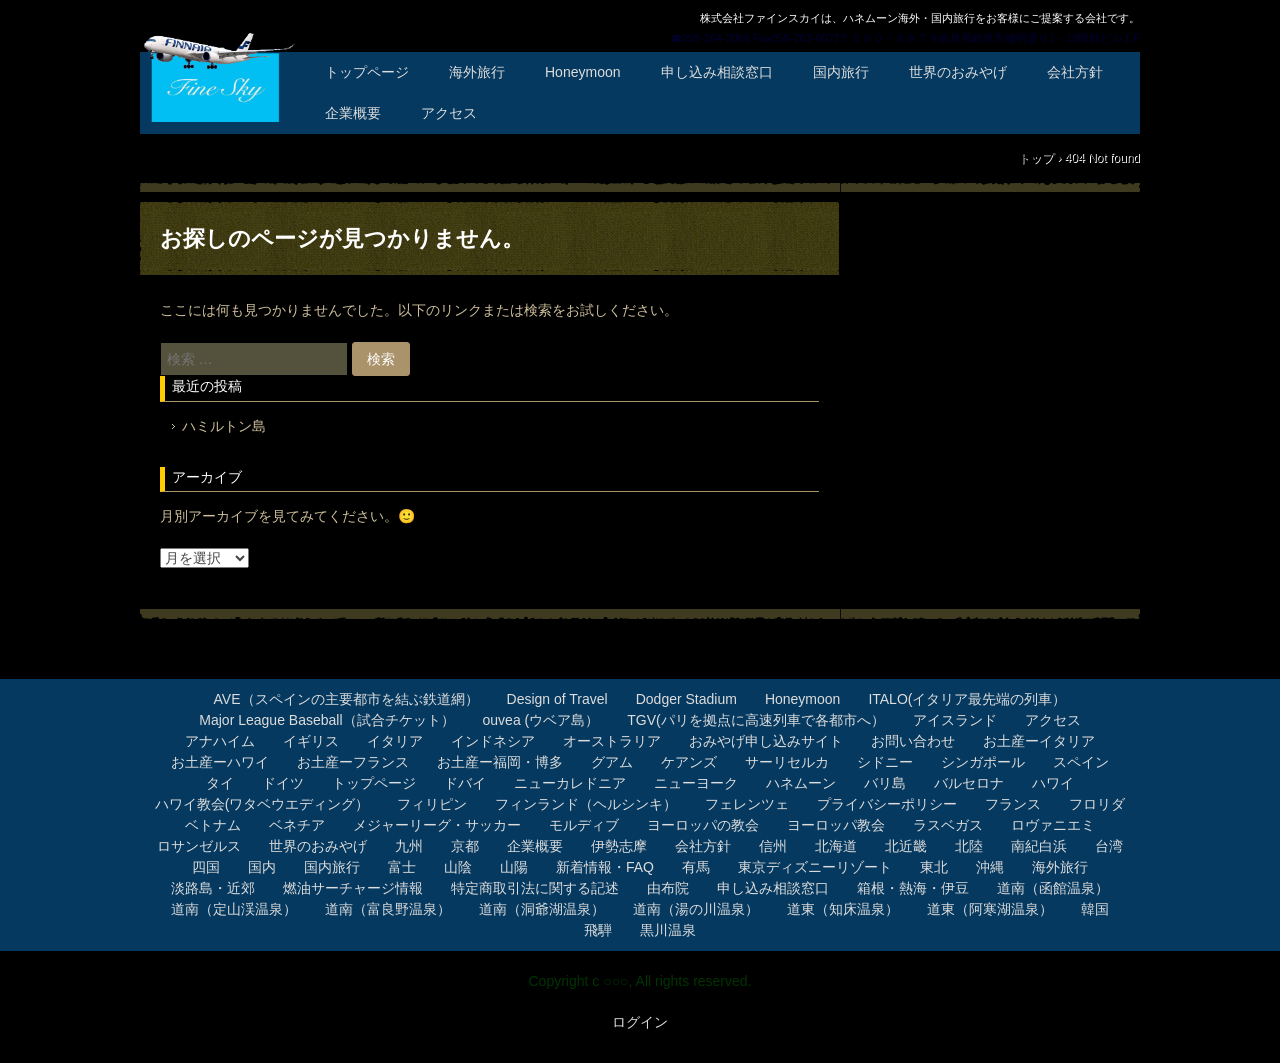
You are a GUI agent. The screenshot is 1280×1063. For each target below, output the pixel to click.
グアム (612, 762)
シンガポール (983, 762)
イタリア (395, 741)
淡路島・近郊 (213, 888)
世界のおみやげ (958, 72)
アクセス (449, 113)
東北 (934, 867)
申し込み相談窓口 (717, 72)
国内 (262, 867)
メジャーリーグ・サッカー (437, 825)
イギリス (311, 741)
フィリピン (432, 804)
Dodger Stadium (686, 699)
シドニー (885, 762)
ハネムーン (801, 783)
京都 (465, 846)
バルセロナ (969, 783)
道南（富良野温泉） (388, 909)
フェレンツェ (747, 804)
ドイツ (283, 783)
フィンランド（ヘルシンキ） (586, 804)
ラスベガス (948, 825)
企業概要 (353, 113)
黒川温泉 (668, 930)
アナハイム (220, 741)
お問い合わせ (913, 741)
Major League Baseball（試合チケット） (326, 720)
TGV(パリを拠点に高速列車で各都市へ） (755, 720)
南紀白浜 (1039, 846)
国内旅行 (841, 72)
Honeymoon (583, 72)
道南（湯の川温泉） (696, 909)
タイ (220, 783)
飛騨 (598, 930)
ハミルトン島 (224, 426)
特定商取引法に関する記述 (535, 888)
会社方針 (1075, 72)
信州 (773, 846)
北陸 (969, 846)
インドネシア (493, 741)
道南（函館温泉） (1053, 888)
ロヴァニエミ (1053, 825)
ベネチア (297, 825)
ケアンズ (689, 762)
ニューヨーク (696, 783)
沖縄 (990, 867)
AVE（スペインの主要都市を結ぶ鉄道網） (346, 699)
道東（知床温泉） (843, 909)
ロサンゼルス (199, 846)
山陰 (458, 867)
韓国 (1095, 909)
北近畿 (906, 846)
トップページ (367, 72)
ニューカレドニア (570, 783)
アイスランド (955, 720)
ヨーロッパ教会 (836, 825)
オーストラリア (612, 741)
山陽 (514, 867)
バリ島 (885, 783)
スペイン (1081, 762)
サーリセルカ (787, 762)
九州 (409, 846)
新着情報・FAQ (605, 867)
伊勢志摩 (619, 846)
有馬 (696, 867)
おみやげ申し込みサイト (766, 741)
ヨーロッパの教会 (703, 825)
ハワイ (1053, 783)
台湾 (1109, 846)
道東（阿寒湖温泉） (990, 909)
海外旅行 (477, 72)
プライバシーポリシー (887, 804)
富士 (402, 867)
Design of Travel (557, 699)
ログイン (640, 1022)
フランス (1013, 804)
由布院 (668, 888)
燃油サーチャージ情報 (353, 888)
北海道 (836, 846)
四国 (206, 867)
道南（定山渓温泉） (234, 909)
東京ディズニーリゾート (815, 867)
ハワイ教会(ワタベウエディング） (262, 804)
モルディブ (584, 825)
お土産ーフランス (353, 762)
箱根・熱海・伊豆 (913, 888)
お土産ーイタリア (1039, 741)
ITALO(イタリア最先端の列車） (967, 699)
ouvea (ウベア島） (541, 720)
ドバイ (465, 783)
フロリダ (1097, 804)
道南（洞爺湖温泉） (542, 909)
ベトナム (213, 825)
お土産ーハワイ (220, 762)
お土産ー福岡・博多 (500, 762)
